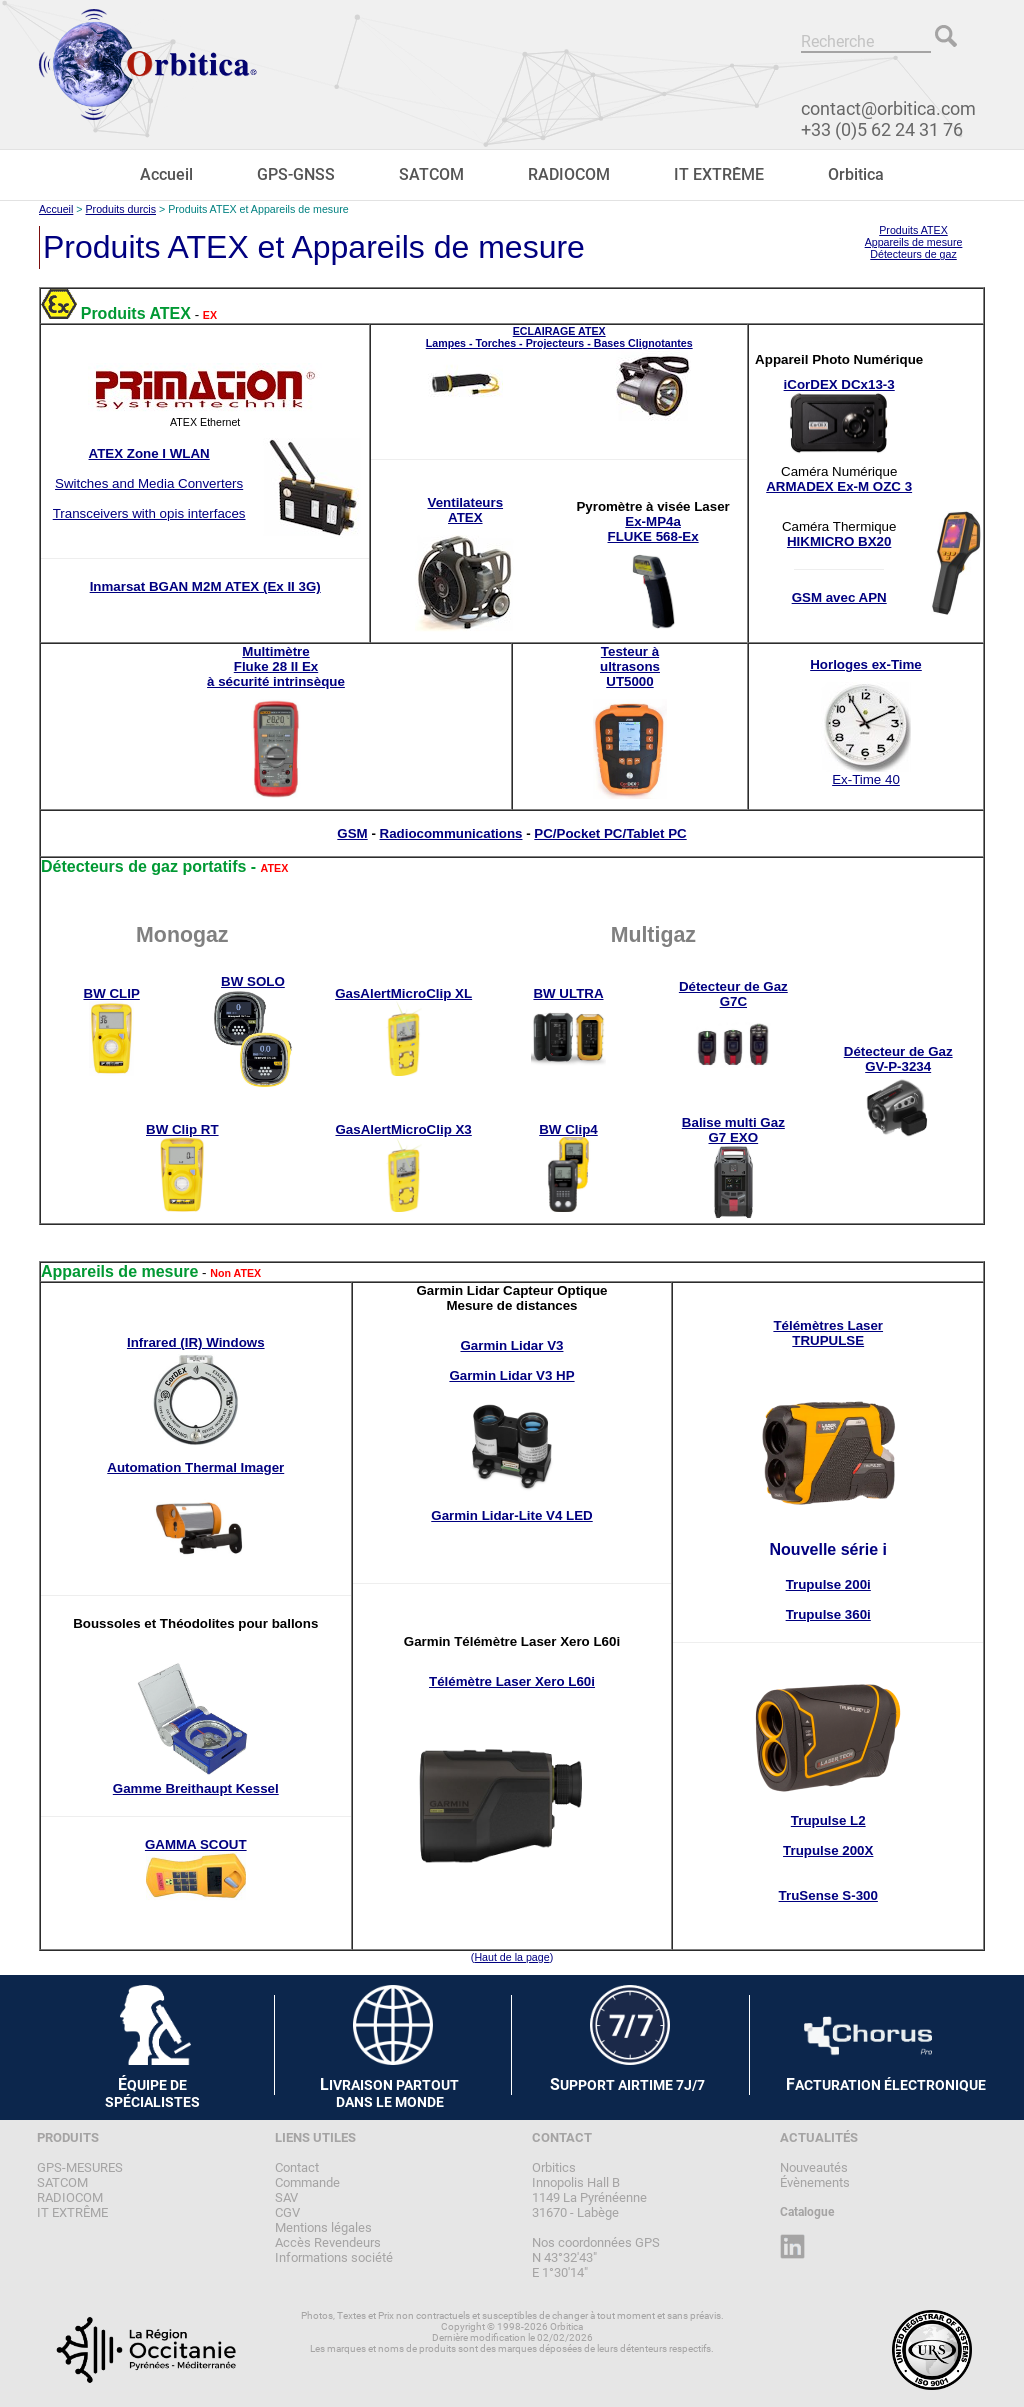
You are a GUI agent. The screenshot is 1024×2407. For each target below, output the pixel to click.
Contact (297, 2167)
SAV (286, 2197)
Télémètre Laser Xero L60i (512, 1681)
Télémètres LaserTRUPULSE (828, 1333)
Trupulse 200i (828, 1584)
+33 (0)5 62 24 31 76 (882, 129)
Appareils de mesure (914, 242)
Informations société (334, 2257)
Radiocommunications (451, 833)
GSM (352, 833)
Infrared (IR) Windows (196, 1342)
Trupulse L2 (828, 1820)
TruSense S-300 (828, 1895)
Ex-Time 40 (866, 779)
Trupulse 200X (828, 1850)
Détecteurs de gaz (913, 254)
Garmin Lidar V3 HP (511, 1375)
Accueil (166, 174)
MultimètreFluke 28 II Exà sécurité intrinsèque (276, 666)
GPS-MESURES (80, 2167)
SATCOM (431, 174)
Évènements (815, 2182)
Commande (307, 2182)
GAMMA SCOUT (196, 1844)
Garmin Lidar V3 (512, 1345)
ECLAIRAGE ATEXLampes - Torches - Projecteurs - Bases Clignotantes (559, 337)
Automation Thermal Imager (195, 1467)
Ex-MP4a (653, 521)
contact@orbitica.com (888, 108)
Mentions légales (323, 2227)
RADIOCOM (569, 174)
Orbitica (856, 174)
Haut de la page (511, 1957)
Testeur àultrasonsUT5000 (630, 666)
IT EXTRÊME (719, 174)
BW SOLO (253, 981)
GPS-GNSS (296, 174)
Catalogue (807, 2212)
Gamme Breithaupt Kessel (196, 1788)
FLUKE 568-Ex (653, 536)
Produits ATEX (913, 230)
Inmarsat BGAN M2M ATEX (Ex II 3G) (205, 586)
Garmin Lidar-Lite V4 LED (511, 1515)
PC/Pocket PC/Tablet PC (610, 833)
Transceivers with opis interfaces (149, 513)
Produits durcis (121, 209)
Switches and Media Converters (149, 483)
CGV (287, 2212)
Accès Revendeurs (328, 2242)
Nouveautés (814, 2167)
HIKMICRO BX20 (839, 541)
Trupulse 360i (828, 1614)
